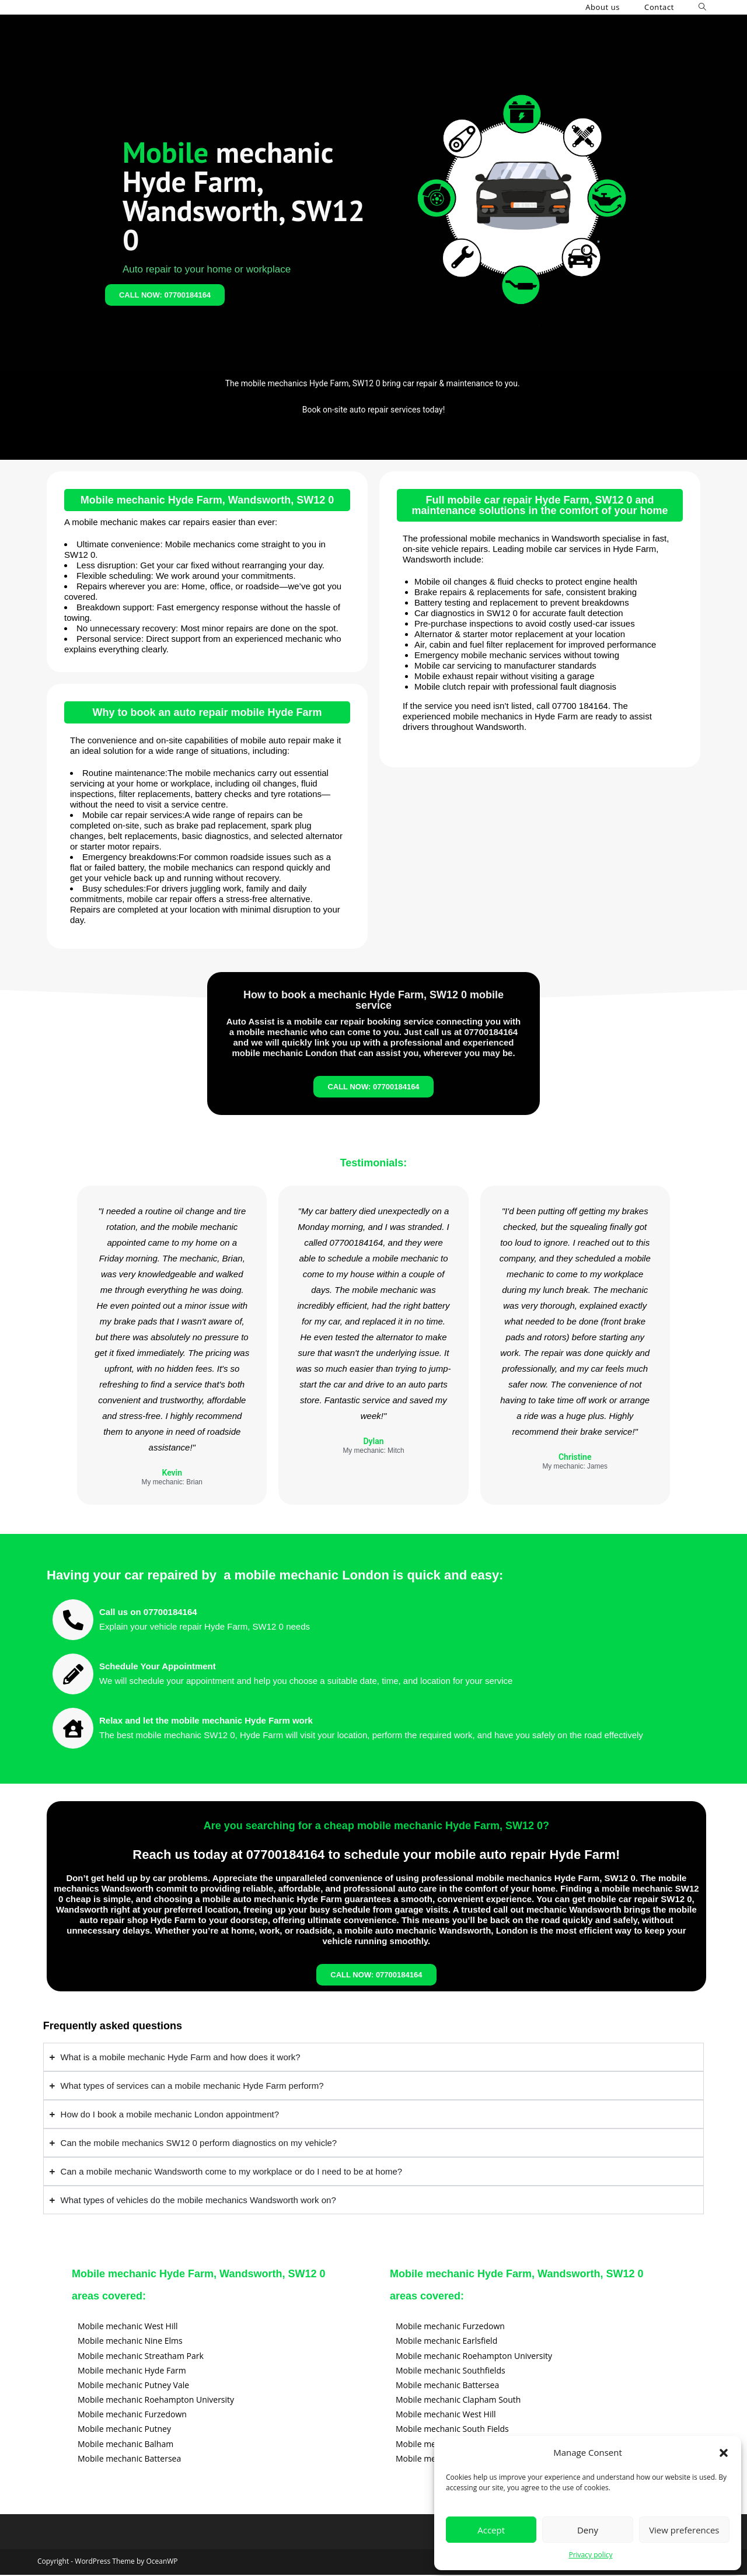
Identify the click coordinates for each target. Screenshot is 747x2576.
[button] (723, 2453)
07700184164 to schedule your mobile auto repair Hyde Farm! (433, 1855)
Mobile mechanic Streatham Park (141, 2356)
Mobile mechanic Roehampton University (156, 2400)
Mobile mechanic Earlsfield (446, 2341)
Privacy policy (590, 2555)
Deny (587, 2530)
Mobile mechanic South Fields (452, 2429)
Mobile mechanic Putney (124, 2429)
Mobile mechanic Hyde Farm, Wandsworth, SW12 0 (207, 500)
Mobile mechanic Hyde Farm (132, 2371)
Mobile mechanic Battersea (129, 2459)
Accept (491, 2530)
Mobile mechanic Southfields (450, 2371)
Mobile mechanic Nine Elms (130, 2341)
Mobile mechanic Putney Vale (133, 2386)
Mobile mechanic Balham (125, 2445)
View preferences (684, 2530)
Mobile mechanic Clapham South (458, 2400)
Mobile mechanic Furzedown (132, 2415)
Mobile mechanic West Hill (128, 2327)
